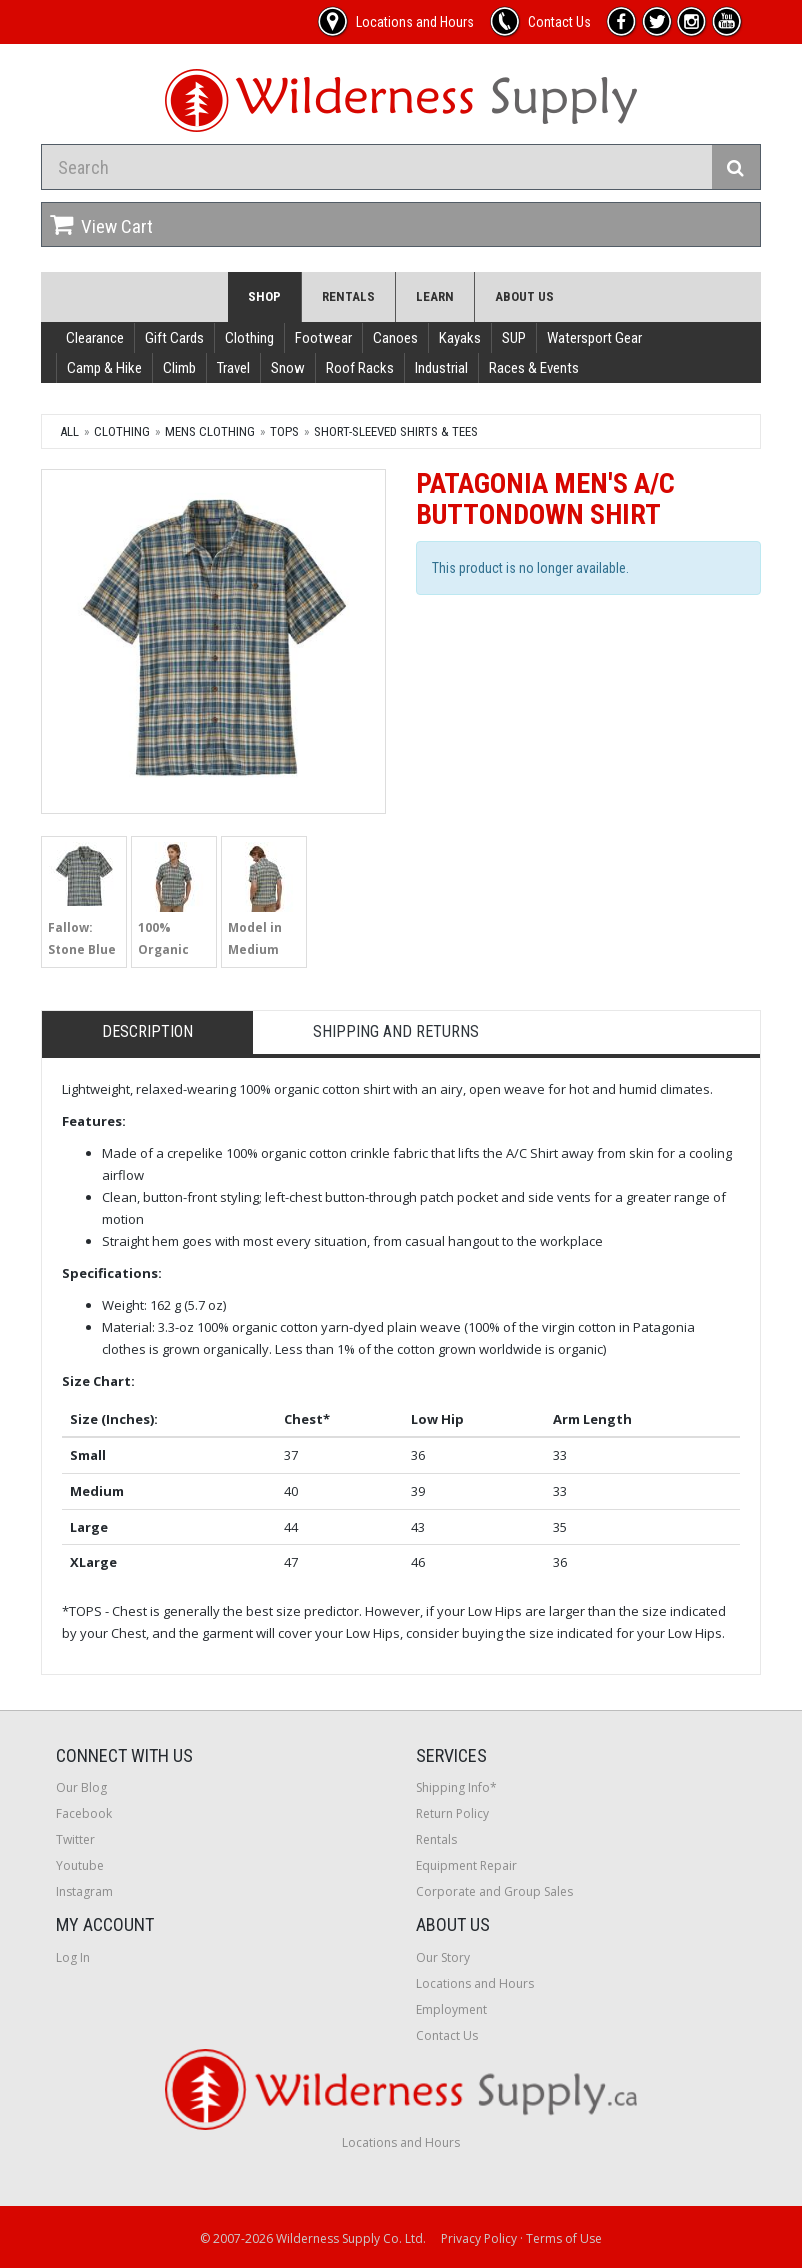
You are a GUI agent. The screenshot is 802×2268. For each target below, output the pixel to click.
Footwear (323, 338)
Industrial (441, 368)
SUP (514, 338)
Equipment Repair (466, 1865)
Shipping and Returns (396, 1031)
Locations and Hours (475, 1983)
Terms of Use (564, 2238)
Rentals (348, 296)
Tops (284, 431)
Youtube (80, 1865)
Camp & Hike (104, 368)
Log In (73, 1957)
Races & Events (534, 368)
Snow (288, 368)
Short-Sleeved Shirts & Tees (396, 431)
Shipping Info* (456, 1787)
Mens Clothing (210, 431)
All (69, 431)
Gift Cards (174, 338)
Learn (435, 296)
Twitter (75, 1839)
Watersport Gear (594, 338)
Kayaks (460, 338)
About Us (524, 296)
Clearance (95, 338)
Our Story (443, 1957)
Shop (264, 296)
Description (147, 1031)
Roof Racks (360, 368)
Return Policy (452, 1813)
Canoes (395, 338)
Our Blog (81, 1787)
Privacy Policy (479, 2238)
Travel (233, 368)
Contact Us (447, 2035)
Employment (451, 2009)
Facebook (84, 1813)
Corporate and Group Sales (494, 1891)
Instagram (84, 1891)
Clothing (249, 338)
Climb (179, 368)
